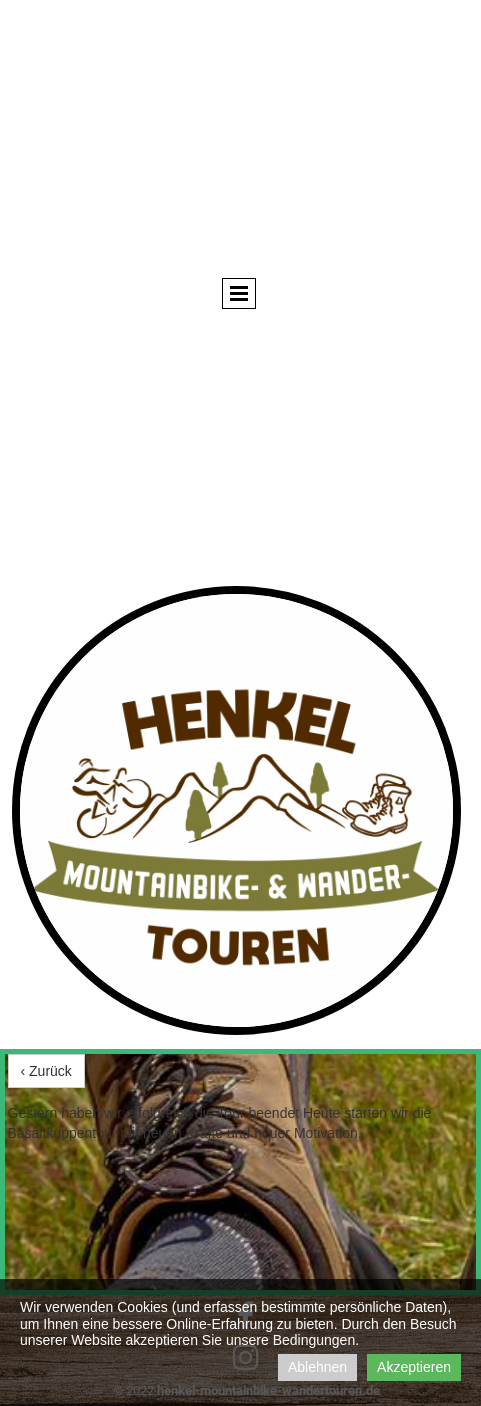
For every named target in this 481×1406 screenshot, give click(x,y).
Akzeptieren (414, 1367)
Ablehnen (317, 1367)
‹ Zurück (46, 1071)
